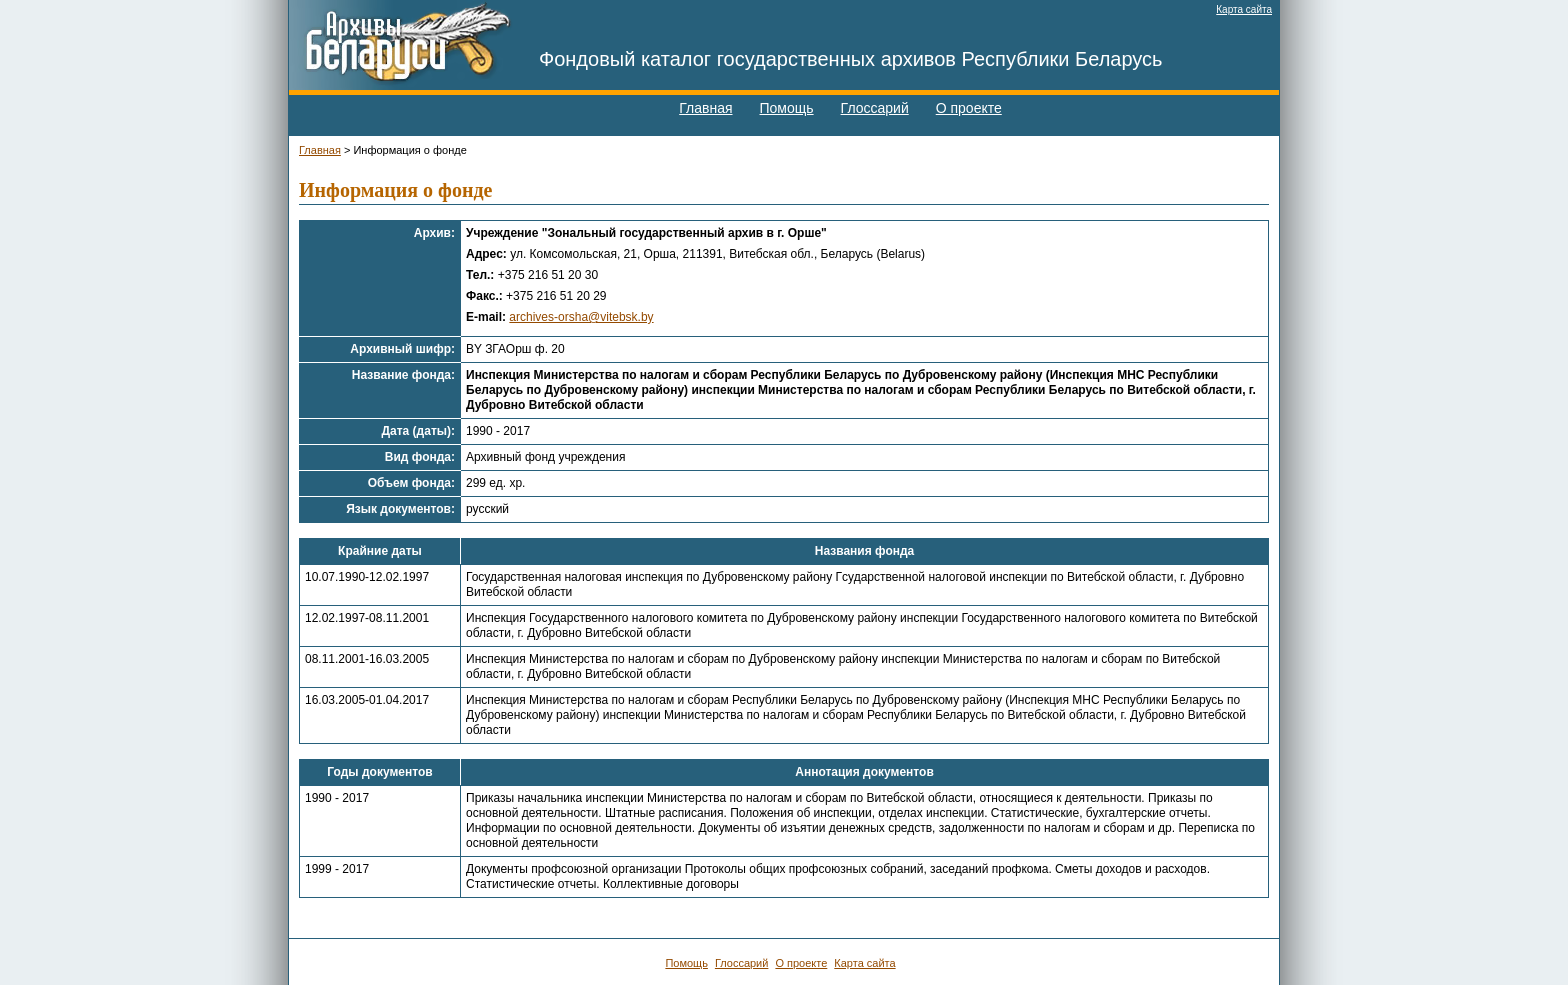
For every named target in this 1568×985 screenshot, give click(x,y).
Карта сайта (1244, 9)
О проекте (969, 108)
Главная (705, 108)
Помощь (787, 108)
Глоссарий (875, 108)
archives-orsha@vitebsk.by (581, 317)
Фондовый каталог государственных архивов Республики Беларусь (851, 59)
